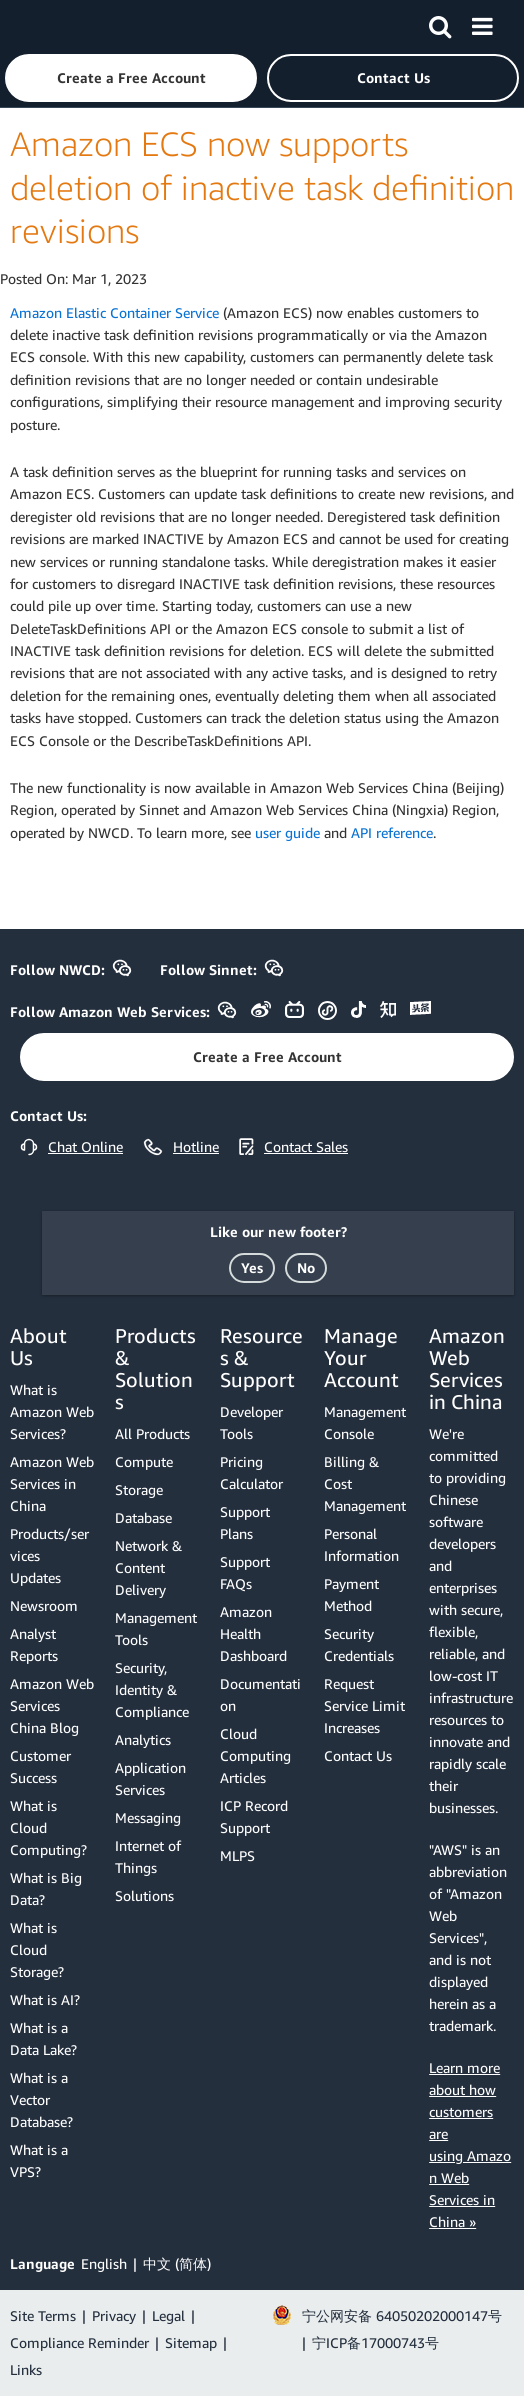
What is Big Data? (46, 1888)
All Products (152, 1433)
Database (143, 1517)
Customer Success (40, 1766)
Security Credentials (359, 1644)
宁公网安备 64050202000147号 (402, 2315)
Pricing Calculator (251, 1472)
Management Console (365, 1422)
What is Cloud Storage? (37, 1949)
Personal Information (361, 1544)
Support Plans (245, 1522)
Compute (144, 1461)
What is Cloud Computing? (48, 1827)
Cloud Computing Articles (255, 1755)
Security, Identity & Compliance (152, 1689)
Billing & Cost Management (365, 1483)
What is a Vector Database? (41, 2099)
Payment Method (351, 1594)
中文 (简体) (177, 2263)
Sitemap (191, 2342)
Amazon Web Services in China (52, 1483)
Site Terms (43, 2315)
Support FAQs (245, 1572)
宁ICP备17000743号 (375, 2342)
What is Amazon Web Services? (52, 1411)
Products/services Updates (49, 1555)
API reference (392, 832)
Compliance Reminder (79, 2342)
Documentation (260, 1694)
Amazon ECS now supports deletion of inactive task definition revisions (262, 187)
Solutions (144, 1895)
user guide (287, 832)
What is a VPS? (39, 2160)
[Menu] (482, 23)
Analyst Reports (34, 1644)
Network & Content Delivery (148, 1567)
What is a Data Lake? (43, 2038)
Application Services (150, 1778)
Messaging (148, 1817)
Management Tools (156, 1628)
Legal (168, 2315)
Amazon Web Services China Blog (52, 1705)
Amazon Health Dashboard (253, 1633)
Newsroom (44, 1605)
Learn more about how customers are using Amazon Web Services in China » (470, 2144)
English (104, 2263)
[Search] (440, 23)
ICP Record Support (254, 1816)
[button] (131, 78)
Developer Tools (251, 1422)
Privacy (114, 2315)
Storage (139, 1489)
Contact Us (358, 1755)
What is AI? (45, 1999)
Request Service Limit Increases (364, 1705)
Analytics (143, 1739)
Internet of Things (148, 1856)
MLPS (237, 1855)
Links (26, 2369)
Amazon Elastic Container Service (114, 312)
